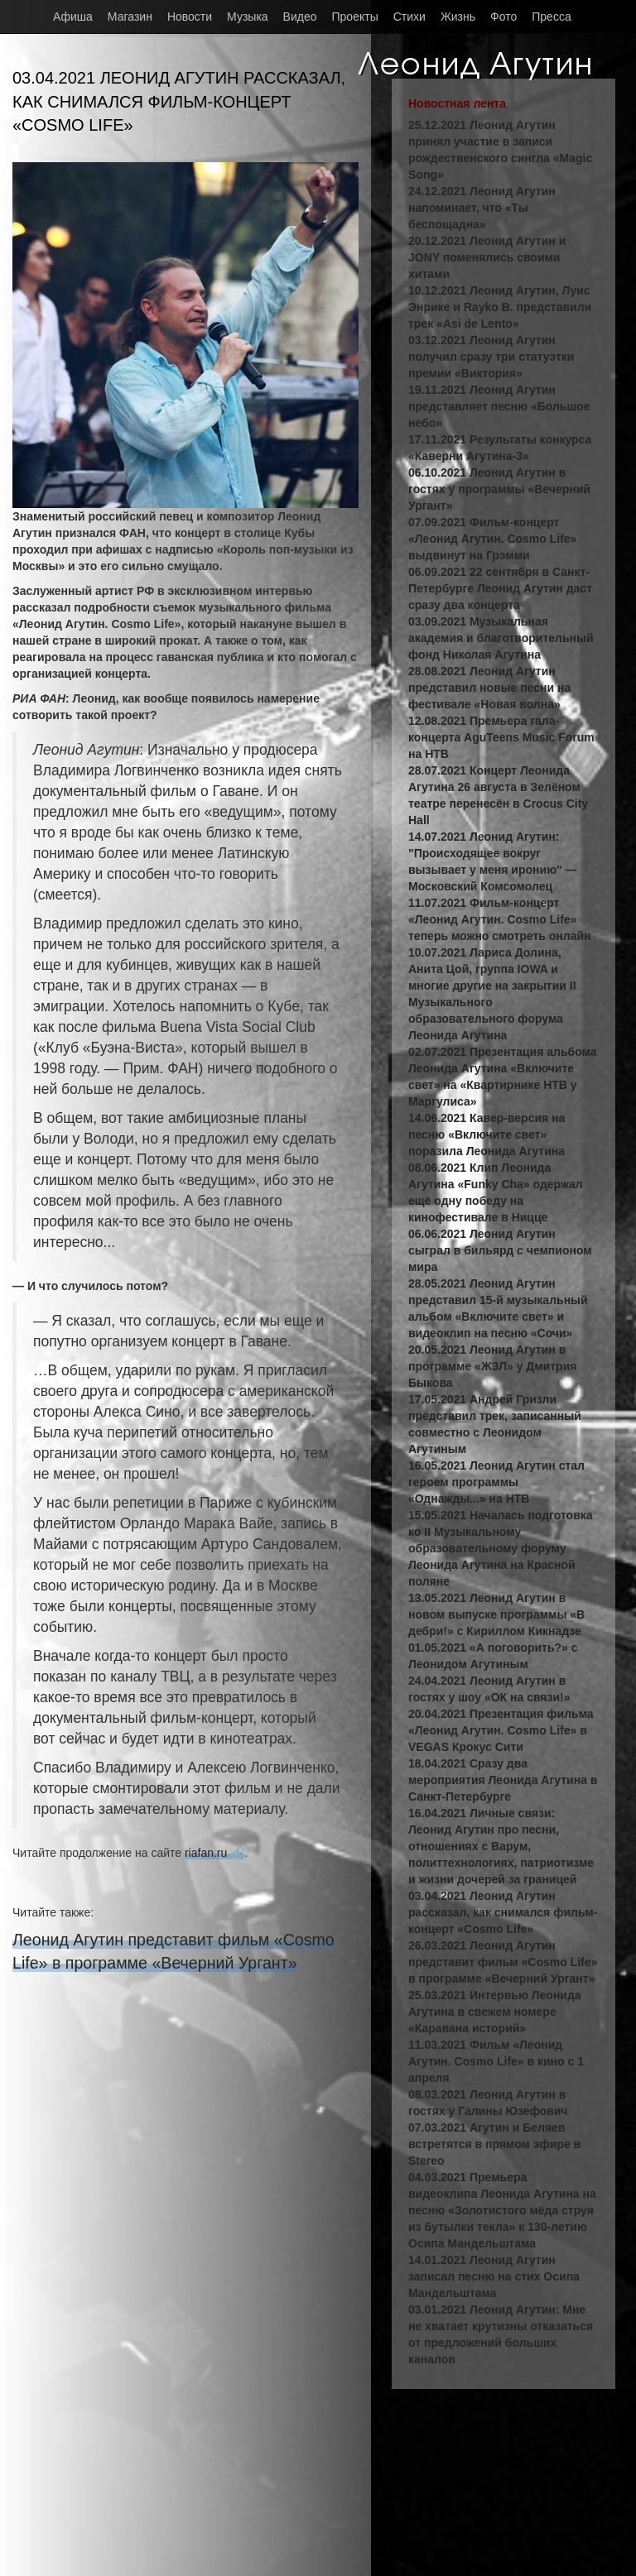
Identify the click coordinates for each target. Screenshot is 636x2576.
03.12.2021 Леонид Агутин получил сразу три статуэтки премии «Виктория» (491, 356)
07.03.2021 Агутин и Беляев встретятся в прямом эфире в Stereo (494, 2144)
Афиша (73, 16)
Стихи (409, 16)
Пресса (551, 16)
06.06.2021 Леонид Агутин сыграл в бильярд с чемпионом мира (500, 1250)
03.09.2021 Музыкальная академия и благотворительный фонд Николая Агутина (501, 638)
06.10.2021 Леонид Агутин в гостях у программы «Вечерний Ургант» (499, 489)
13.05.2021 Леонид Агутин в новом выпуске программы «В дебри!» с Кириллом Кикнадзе (496, 1614)
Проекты (355, 16)
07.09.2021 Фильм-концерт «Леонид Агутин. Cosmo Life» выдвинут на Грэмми (492, 539)
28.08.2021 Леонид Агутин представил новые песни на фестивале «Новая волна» (489, 687)
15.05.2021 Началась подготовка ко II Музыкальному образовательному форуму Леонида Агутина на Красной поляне (500, 1548)
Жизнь (458, 16)
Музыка (247, 16)
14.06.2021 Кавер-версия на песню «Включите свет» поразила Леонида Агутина (486, 1134)
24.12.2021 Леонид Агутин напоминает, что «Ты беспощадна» (482, 208)
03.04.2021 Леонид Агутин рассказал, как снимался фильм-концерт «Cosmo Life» (503, 1912)
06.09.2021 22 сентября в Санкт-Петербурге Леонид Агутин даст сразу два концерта (500, 588)
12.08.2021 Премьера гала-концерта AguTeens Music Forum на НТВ (501, 737)
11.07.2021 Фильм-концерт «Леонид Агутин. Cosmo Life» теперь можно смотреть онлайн (499, 919)
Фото (503, 16)
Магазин (130, 16)
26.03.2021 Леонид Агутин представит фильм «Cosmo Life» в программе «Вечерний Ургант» (502, 1962)
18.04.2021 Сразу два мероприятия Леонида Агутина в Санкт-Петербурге (502, 1780)
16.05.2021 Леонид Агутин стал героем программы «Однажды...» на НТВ (496, 1482)
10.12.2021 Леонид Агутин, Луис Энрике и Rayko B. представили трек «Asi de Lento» (499, 307)
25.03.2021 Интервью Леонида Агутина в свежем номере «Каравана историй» (494, 2011)
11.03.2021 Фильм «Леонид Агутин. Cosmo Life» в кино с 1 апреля (496, 2061)
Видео (300, 16)
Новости (189, 16)
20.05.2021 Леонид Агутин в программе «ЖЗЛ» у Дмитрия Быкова (492, 1366)
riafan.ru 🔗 (214, 1852)
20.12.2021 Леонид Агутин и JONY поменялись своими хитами (487, 257)
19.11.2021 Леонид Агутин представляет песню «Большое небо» (499, 406)
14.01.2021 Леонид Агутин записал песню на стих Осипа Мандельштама (494, 2276)
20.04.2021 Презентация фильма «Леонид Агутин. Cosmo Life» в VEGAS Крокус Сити (501, 1730)
